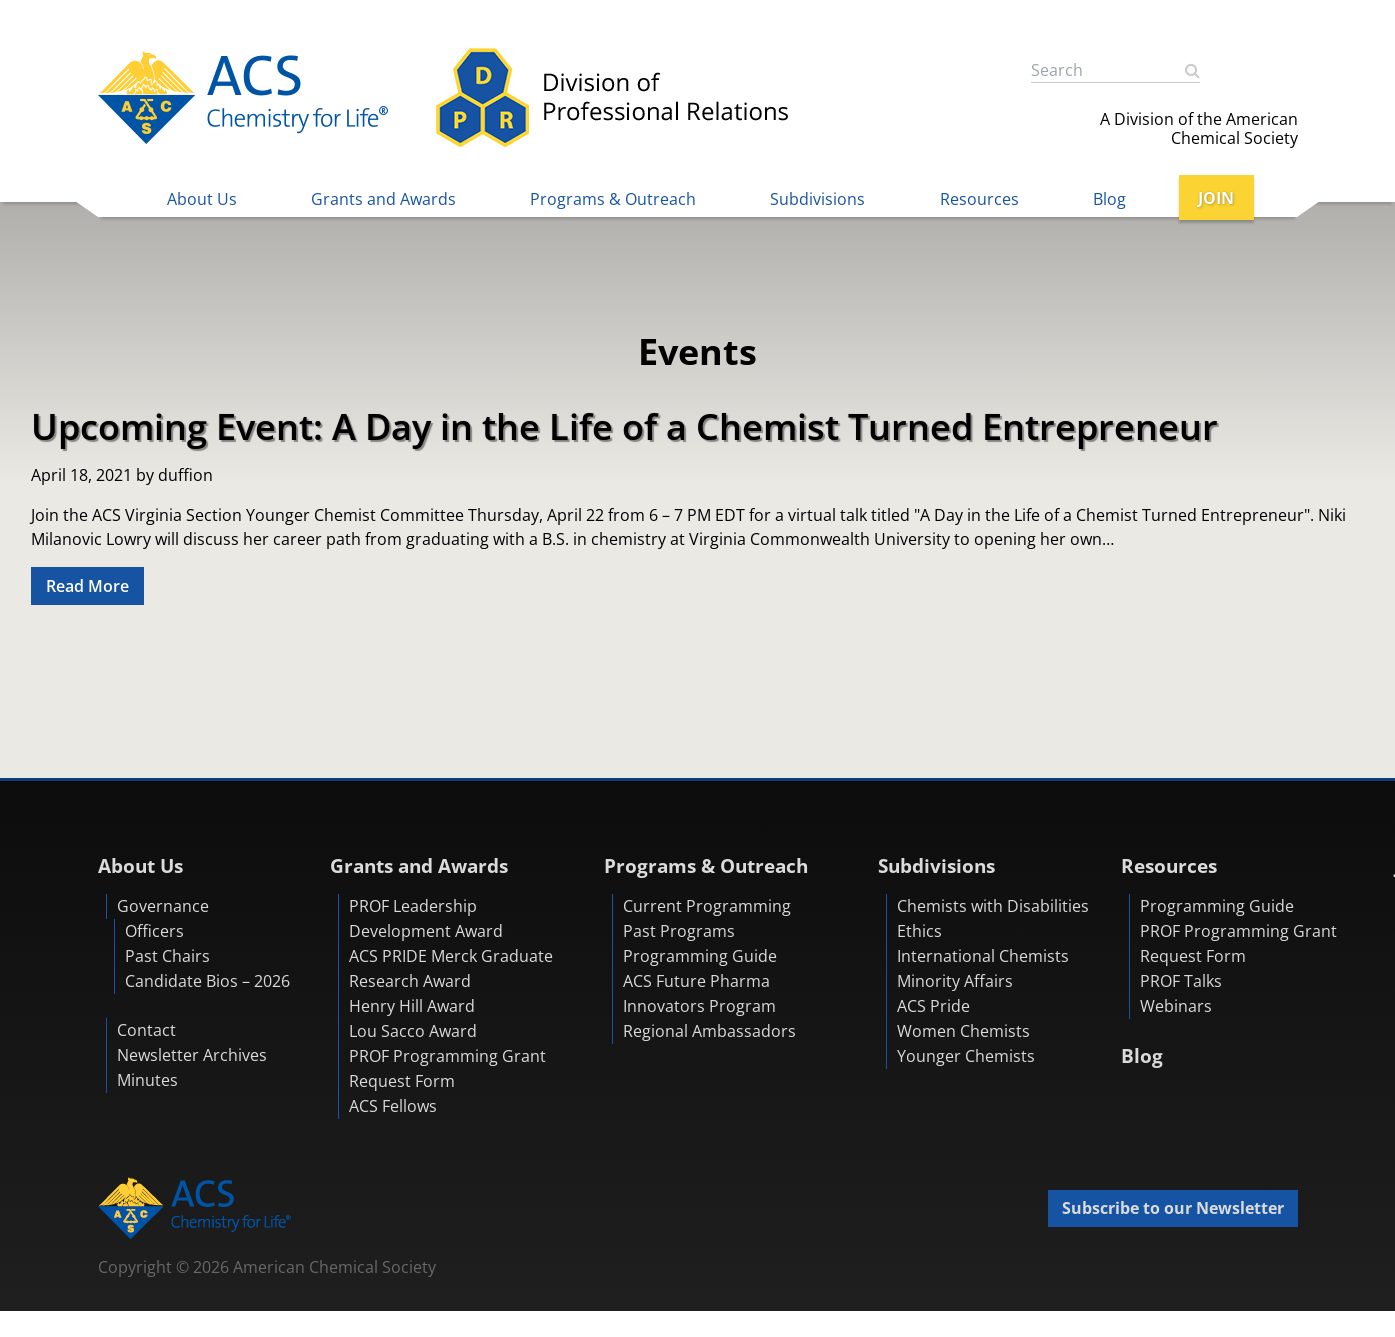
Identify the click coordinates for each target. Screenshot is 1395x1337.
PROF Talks (1181, 982)
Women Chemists (963, 1032)
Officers (154, 932)
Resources (979, 199)
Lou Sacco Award (413, 1032)
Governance (163, 907)
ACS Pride (933, 1007)
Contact (146, 1031)
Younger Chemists (966, 1057)
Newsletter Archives (192, 1056)
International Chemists (983, 957)
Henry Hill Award (412, 1007)
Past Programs (679, 932)
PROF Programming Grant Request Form (447, 1069)
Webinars (1176, 1007)
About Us (202, 199)
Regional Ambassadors (709, 1032)
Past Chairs (167, 957)
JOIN (1216, 198)
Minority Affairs (955, 982)
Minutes (147, 1081)
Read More (87, 587)
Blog (1109, 199)
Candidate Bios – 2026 (207, 982)
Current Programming (707, 907)
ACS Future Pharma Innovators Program (699, 994)
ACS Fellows (393, 1107)
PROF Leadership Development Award (426, 919)
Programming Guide (700, 957)
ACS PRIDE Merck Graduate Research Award (451, 969)
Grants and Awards (383, 199)
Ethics (919, 932)
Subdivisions (817, 199)
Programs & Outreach (613, 199)
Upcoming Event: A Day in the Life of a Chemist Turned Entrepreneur (624, 426)
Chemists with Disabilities (993, 907)
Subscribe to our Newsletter (1173, 1209)
